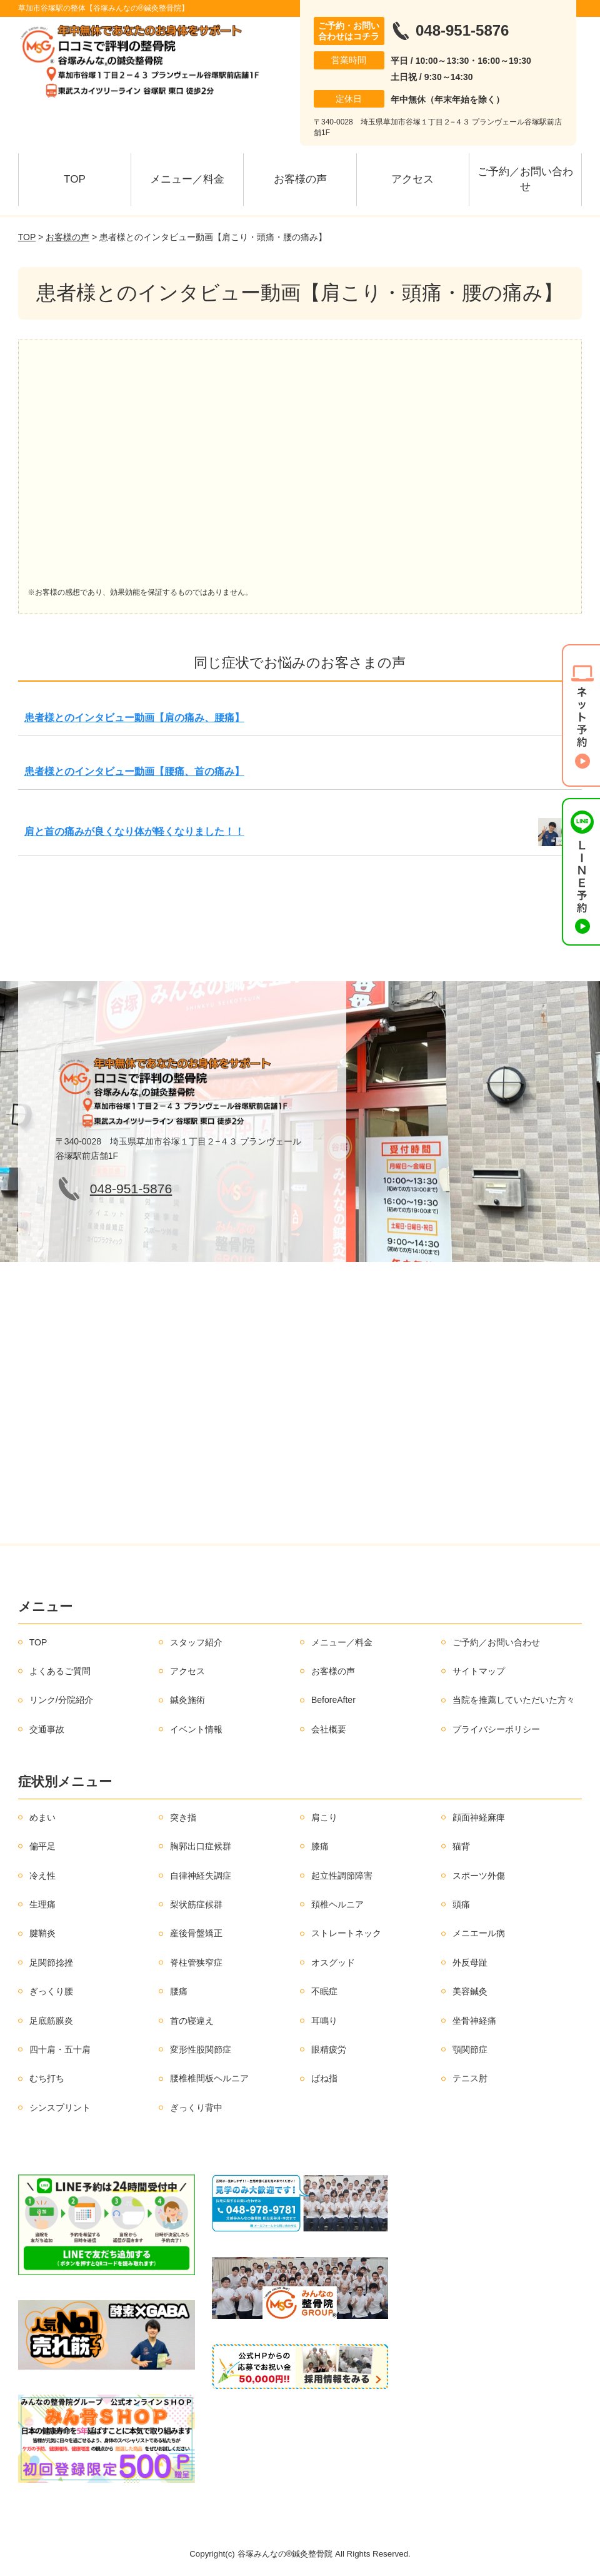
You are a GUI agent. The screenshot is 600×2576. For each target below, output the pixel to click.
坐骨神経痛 (474, 2021)
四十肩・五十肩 (60, 2049)
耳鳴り (324, 2021)
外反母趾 (470, 1962)
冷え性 (42, 1876)
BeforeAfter (333, 1700)
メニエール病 (478, 1933)
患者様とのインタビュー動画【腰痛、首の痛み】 (134, 771)
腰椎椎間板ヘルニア (209, 2078)
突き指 (183, 1817)
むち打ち (46, 2078)
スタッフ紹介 (196, 1642)
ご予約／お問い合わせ (525, 179)
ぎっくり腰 (51, 1991)
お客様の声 (300, 179)
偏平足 (42, 1846)
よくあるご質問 (60, 1671)
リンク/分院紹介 (61, 1700)
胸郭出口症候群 (200, 1846)
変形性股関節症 (200, 2049)
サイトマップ (478, 1671)
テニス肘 (470, 2078)
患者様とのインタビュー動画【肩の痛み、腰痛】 (134, 717)
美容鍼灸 (470, 1991)
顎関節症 (470, 2049)
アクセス (412, 179)
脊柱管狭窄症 (196, 1962)
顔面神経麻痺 (478, 1817)
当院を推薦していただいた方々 (513, 1700)
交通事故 (46, 1729)
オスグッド (333, 1962)
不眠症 (324, 1991)
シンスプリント (60, 2108)
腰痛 (179, 1991)
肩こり (324, 1817)
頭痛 (461, 1904)
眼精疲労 (328, 2049)
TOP (75, 179)
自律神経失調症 (200, 1876)
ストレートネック (346, 1933)
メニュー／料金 (187, 179)
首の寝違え (192, 2021)
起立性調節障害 (341, 1876)
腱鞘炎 (42, 1933)
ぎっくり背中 (196, 2108)
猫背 (461, 1846)
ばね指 (324, 2078)
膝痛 (320, 1846)
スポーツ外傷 (478, 1876)
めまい (42, 1817)
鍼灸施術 (187, 1700)
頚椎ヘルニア (337, 1904)
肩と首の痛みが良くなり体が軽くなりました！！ (134, 831)
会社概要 (328, 1729)
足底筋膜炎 (51, 2021)
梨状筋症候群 (196, 1904)
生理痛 (42, 1904)
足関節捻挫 (51, 1962)
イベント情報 (196, 1729)
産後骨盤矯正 (196, 1933)
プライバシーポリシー (496, 1729)
